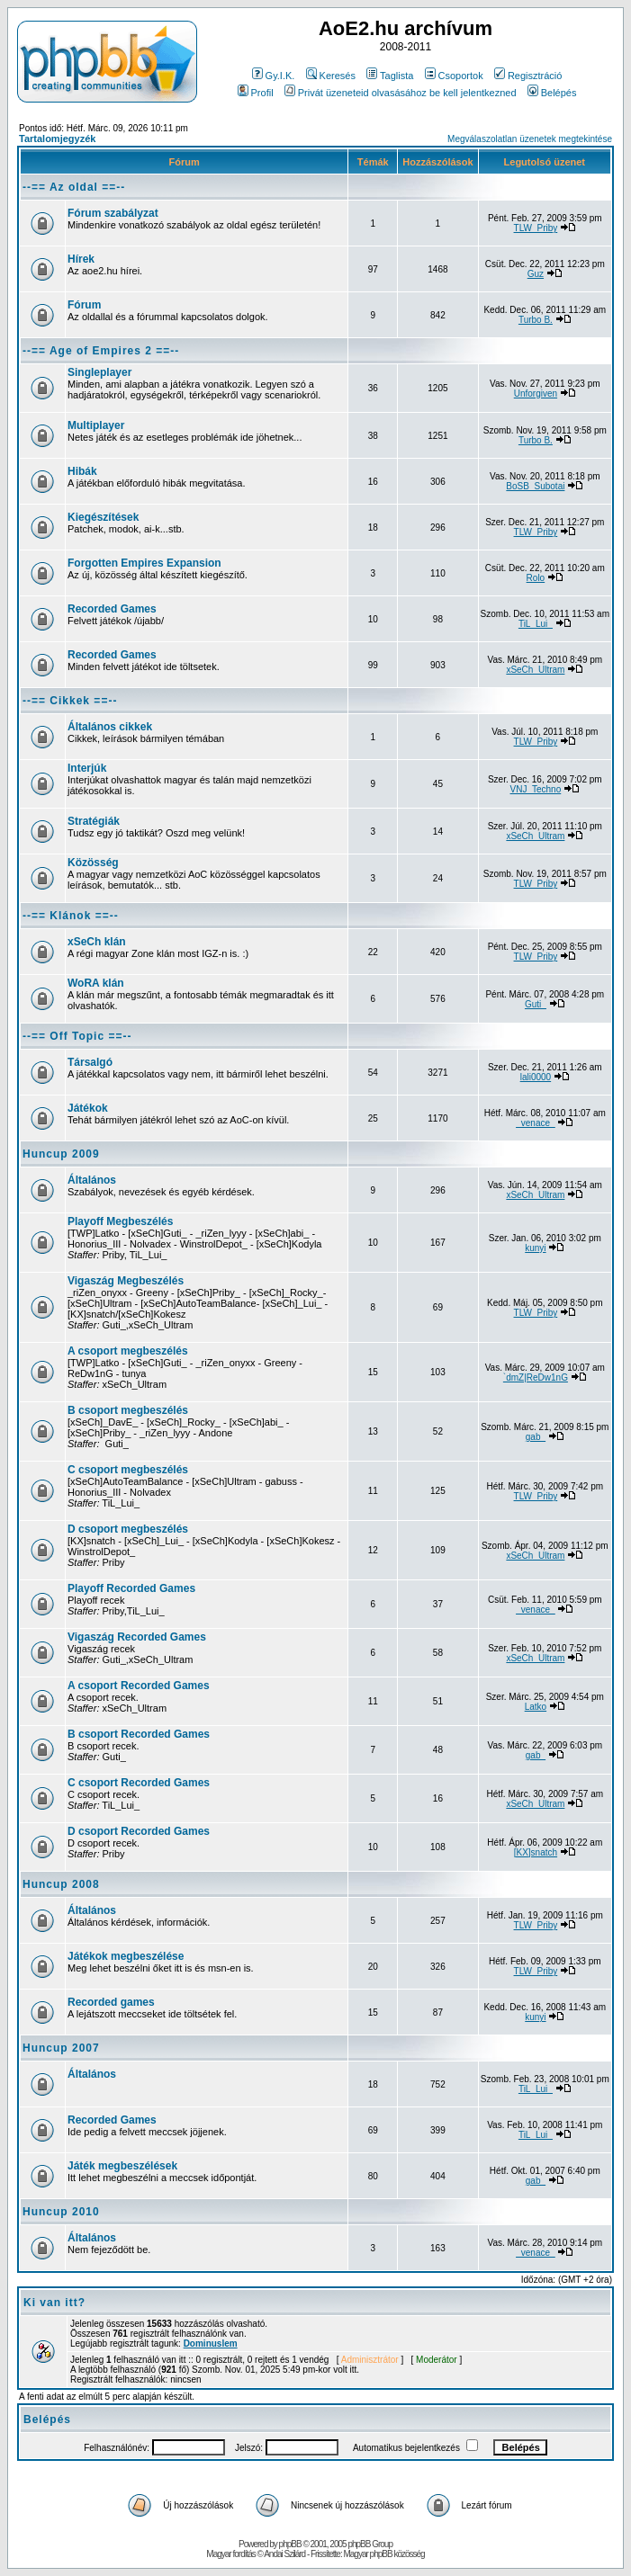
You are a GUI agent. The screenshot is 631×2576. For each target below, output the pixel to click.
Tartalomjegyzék (57, 138)
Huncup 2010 (61, 2211)
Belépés (552, 92)
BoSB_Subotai (535, 486)
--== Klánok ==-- (71, 915)
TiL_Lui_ (535, 624)
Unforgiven (535, 393)
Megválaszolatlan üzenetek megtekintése (529, 139)
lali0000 (535, 1077)
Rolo (536, 578)
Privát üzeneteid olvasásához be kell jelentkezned (400, 92)
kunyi (535, 1248)
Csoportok (454, 75)
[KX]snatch (535, 1852)
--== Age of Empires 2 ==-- (101, 350)
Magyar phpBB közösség (383, 2554)
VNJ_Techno (536, 789)
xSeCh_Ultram (535, 670)
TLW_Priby (536, 228)
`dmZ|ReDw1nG (535, 1377)
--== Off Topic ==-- (77, 1036)
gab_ (535, 1437)
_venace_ (535, 1123)
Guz (535, 274)
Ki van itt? (54, 2302)
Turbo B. (535, 320)
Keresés (331, 75)
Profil (256, 92)
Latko (535, 1707)
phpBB (290, 2544)
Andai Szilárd (284, 2554)
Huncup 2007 (61, 2048)
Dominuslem (211, 2343)
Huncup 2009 (61, 1154)
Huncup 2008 (61, 1884)
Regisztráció (528, 75)
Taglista (389, 75)
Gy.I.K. (273, 75)
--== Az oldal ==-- (74, 187)
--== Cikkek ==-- (70, 700)
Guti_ (535, 1004)
